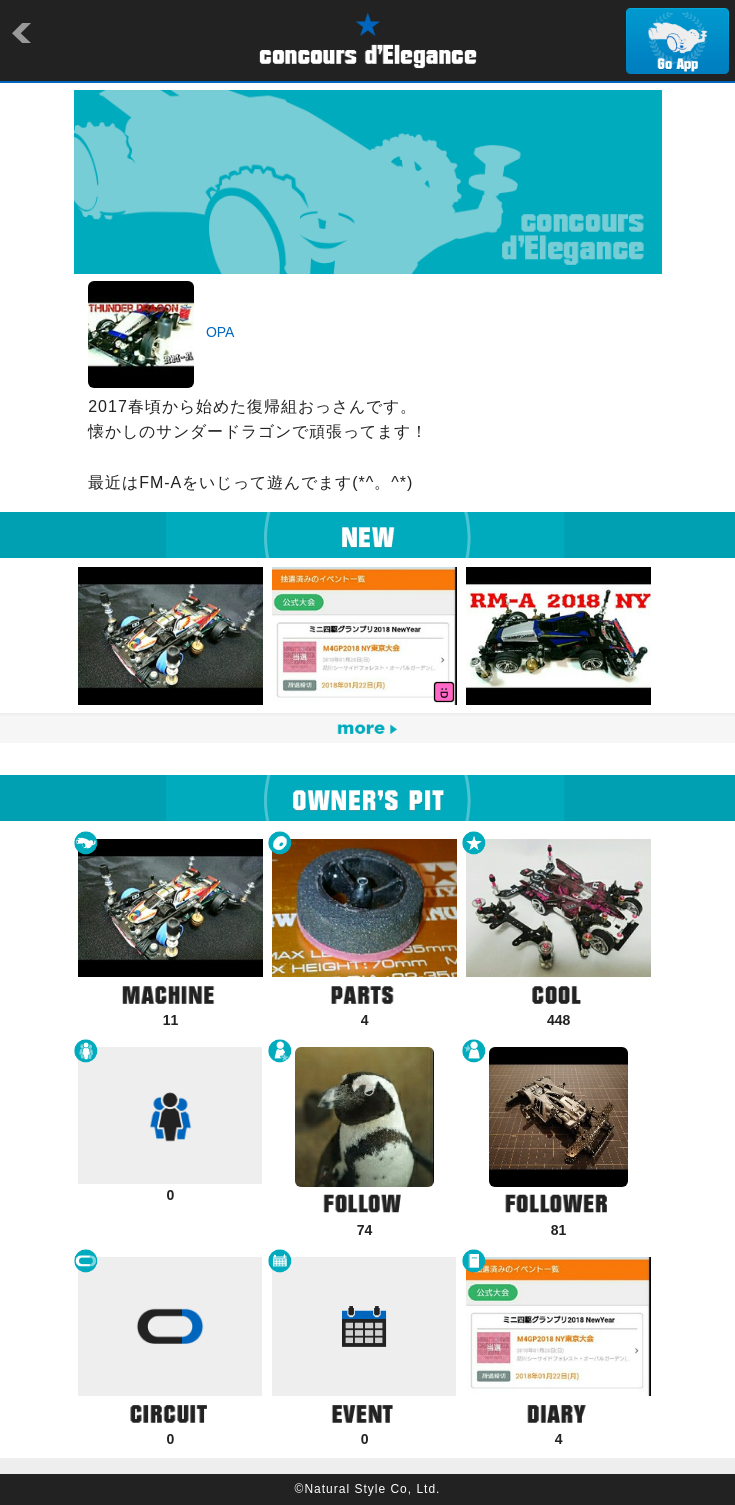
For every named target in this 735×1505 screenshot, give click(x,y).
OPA (220, 332)
